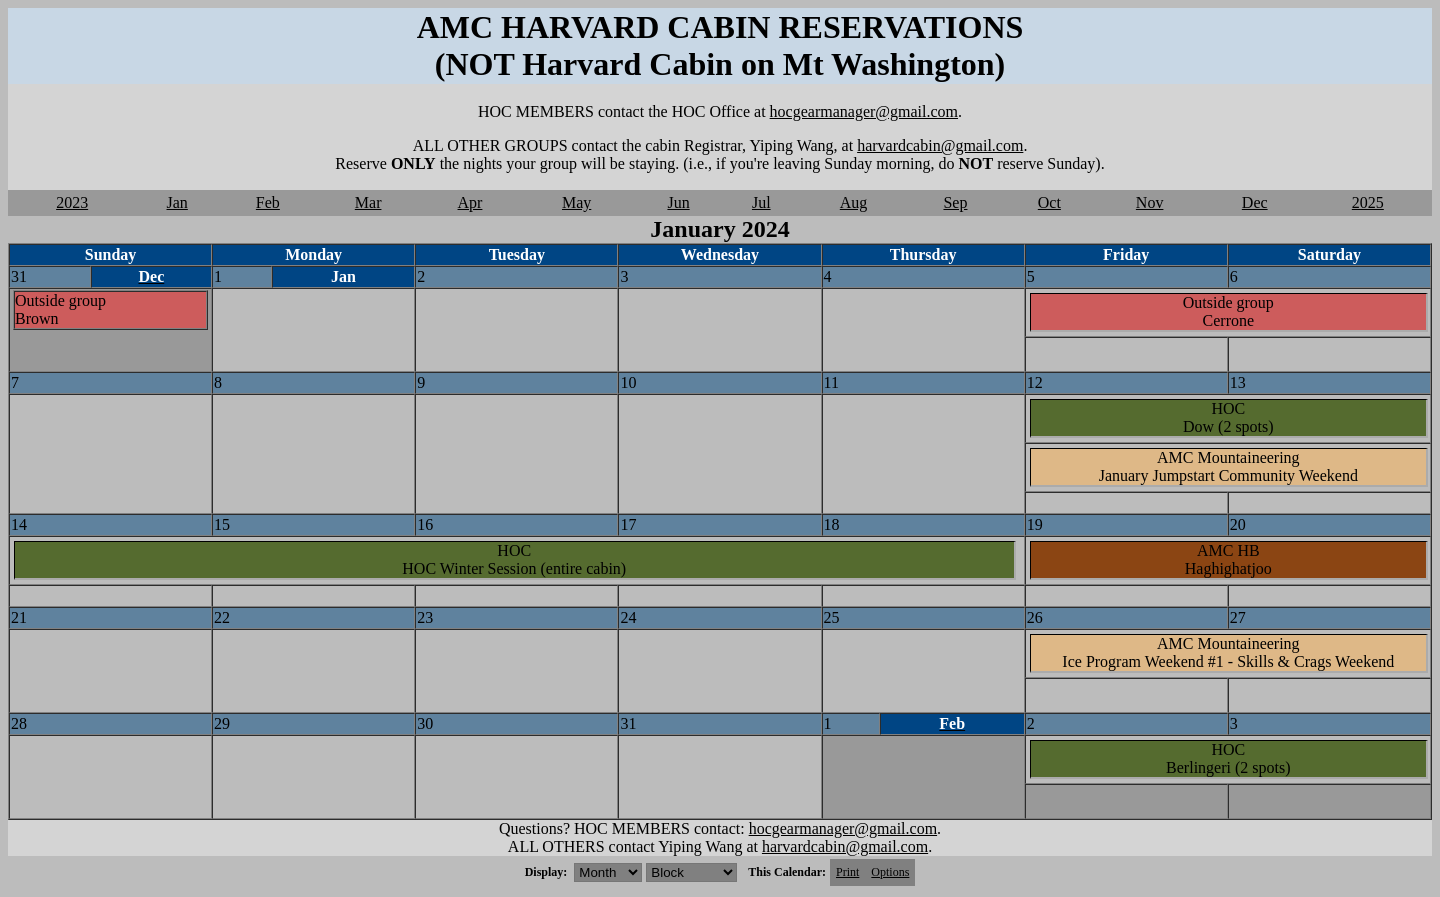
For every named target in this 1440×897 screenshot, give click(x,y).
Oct (1049, 202)
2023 (72, 202)
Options (890, 872)
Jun (678, 202)
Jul (761, 202)
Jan (177, 202)
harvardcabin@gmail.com (940, 145)
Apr (470, 202)
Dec (1255, 202)
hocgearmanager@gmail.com (864, 111)
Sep (955, 202)
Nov (1150, 202)
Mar (368, 202)
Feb (268, 202)
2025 (1368, 202)
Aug (854, 202)
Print (847, 872)
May (576, 202)
